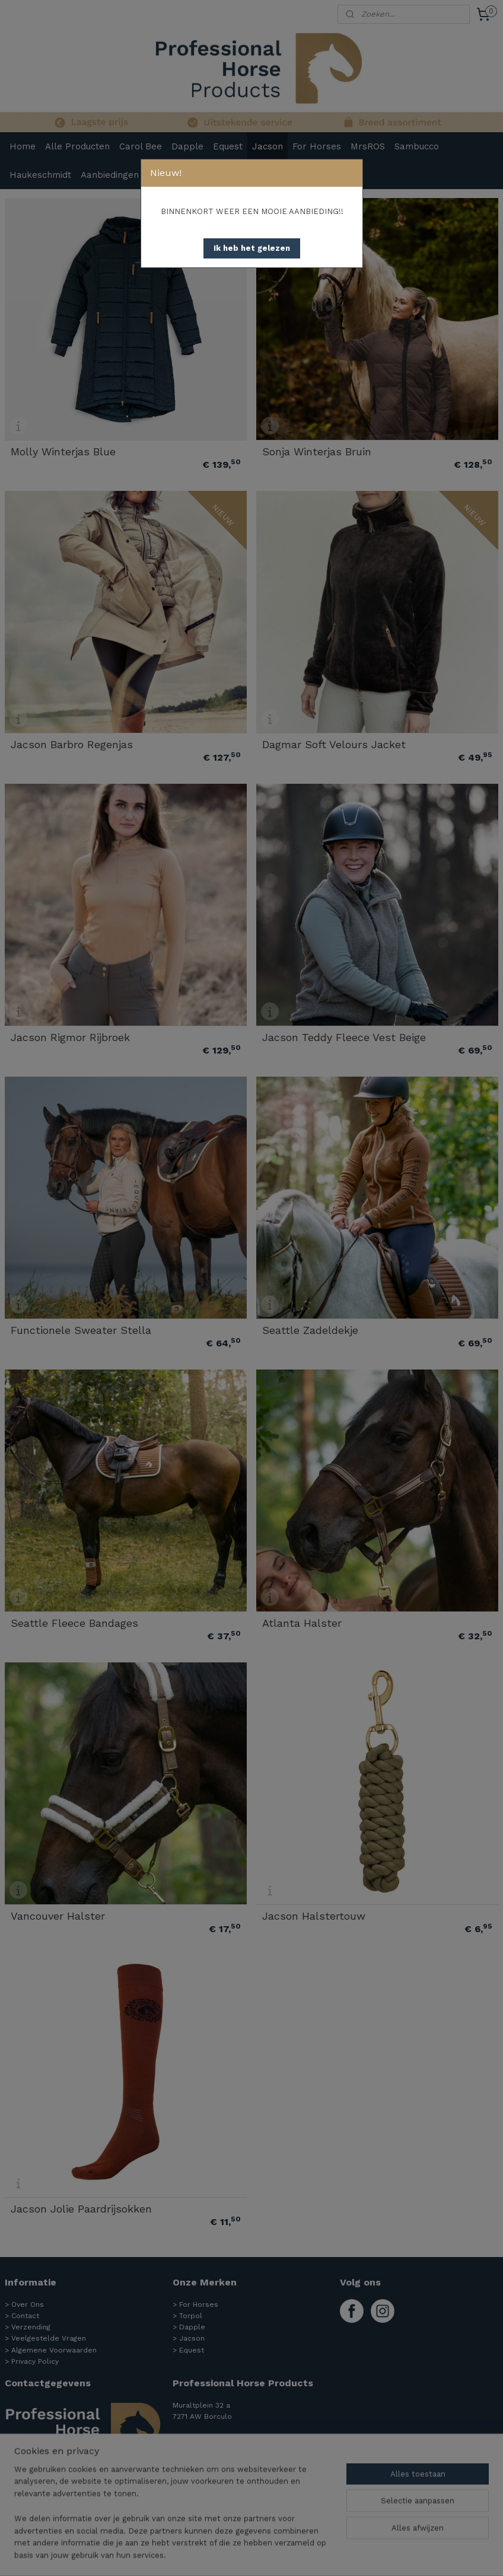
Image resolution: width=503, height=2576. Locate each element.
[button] (251, 248)
